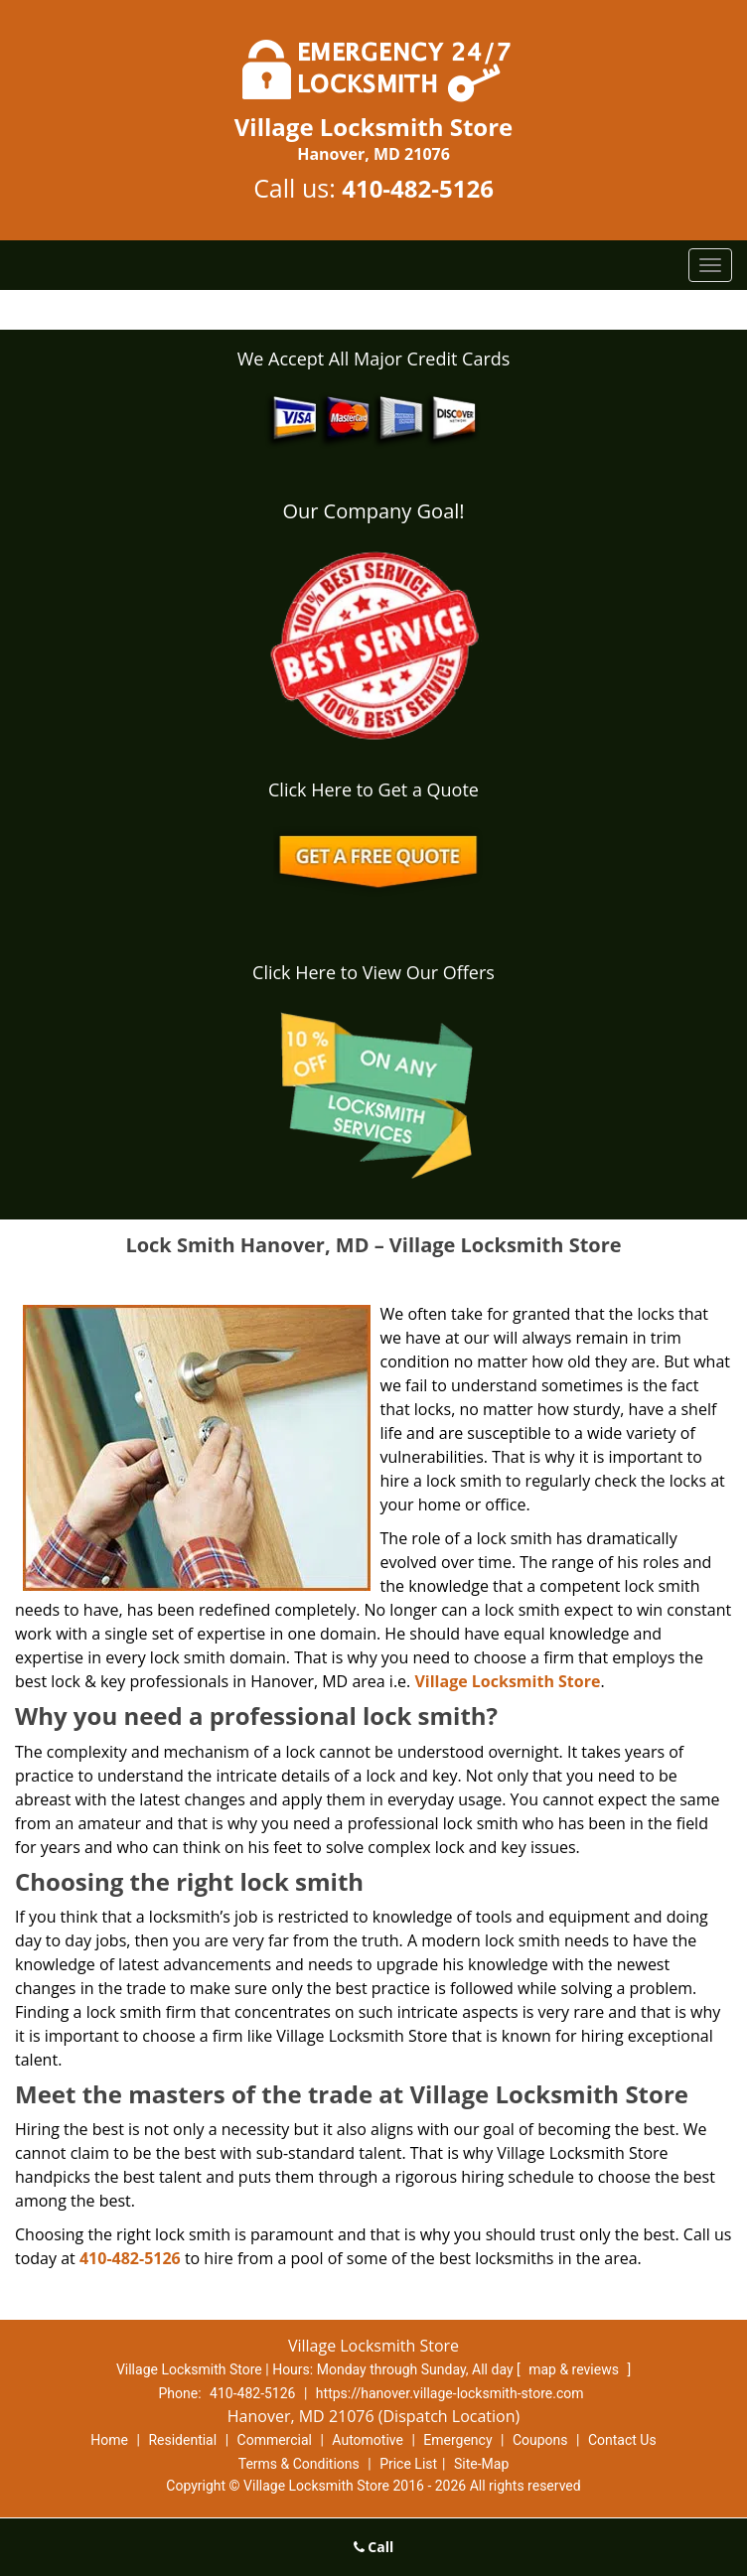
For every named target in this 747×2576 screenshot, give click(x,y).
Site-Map (481, 2464)
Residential (182, 2440)
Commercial (274, 2440)
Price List (408, 2464)
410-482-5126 (418, 188)
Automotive (367, 2440)
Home (109, 2440)
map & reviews (575, 2369)
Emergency (457, 2440)
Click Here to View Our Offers (373, 972)
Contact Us (622, 2440)
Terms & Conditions (299, 2464)
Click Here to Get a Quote (373, 789)
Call (374, 2546)
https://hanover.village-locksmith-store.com (450, 2393)
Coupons (540, 2440)
